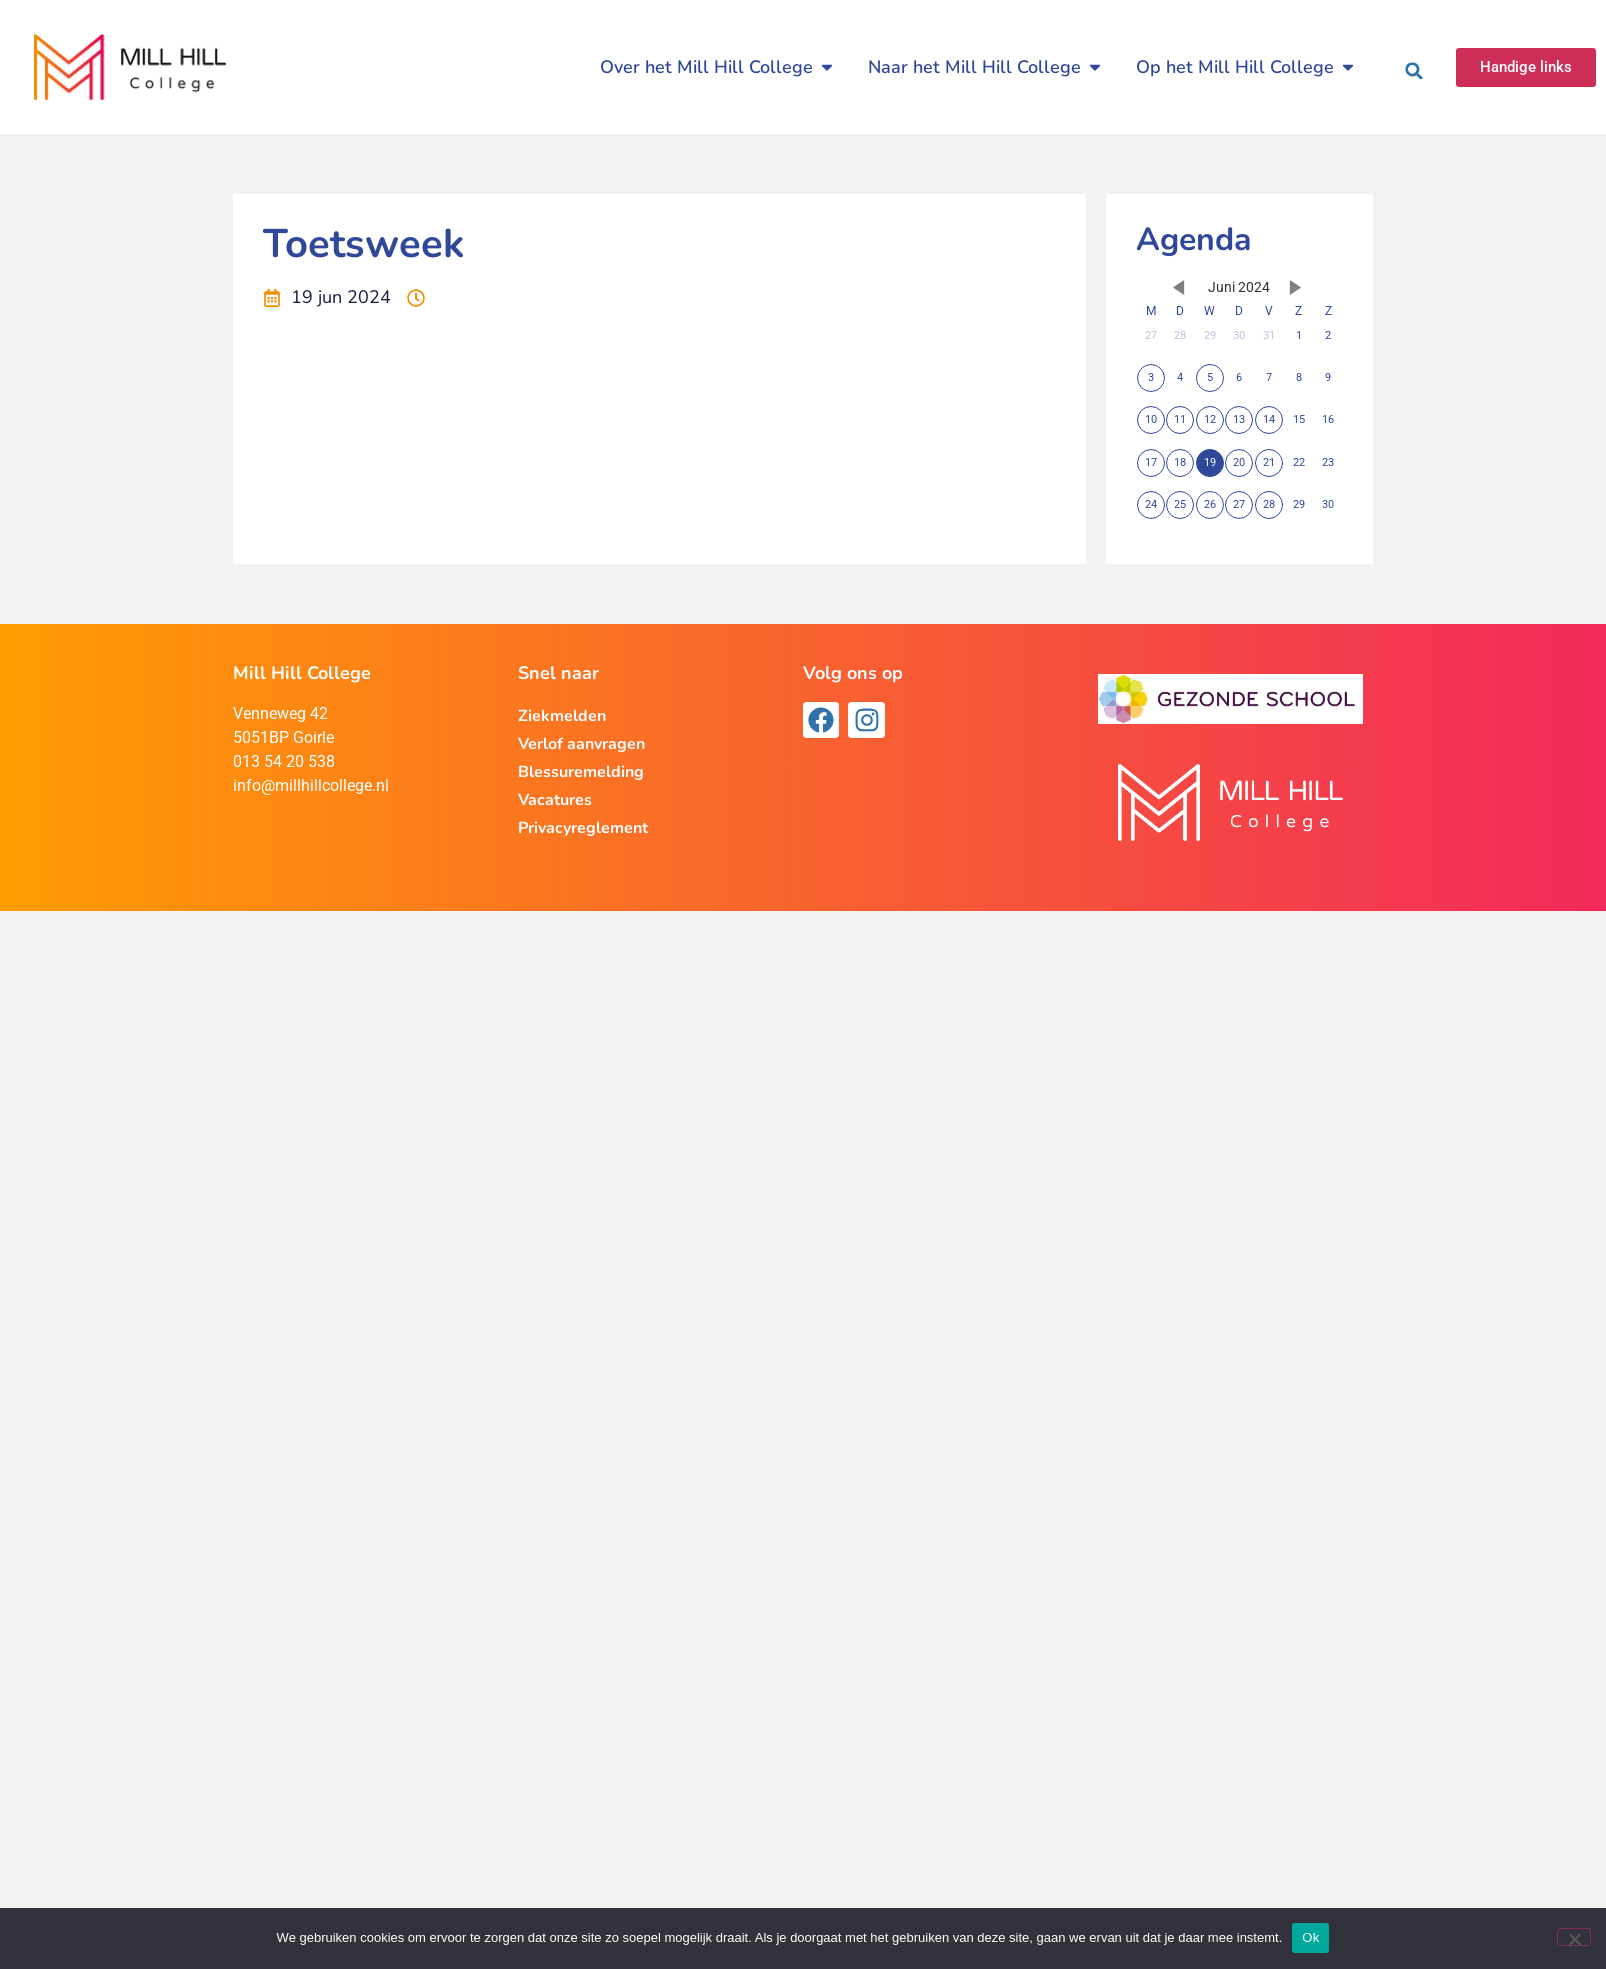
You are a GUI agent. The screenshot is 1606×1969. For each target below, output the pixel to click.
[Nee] (1574, 1937)
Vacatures (555, 800)
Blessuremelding (581, 772)
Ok (1310, 1937)
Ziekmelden (562, 716)
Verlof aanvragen (581, 744)
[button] (1414, 71)
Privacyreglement (583, 828)
